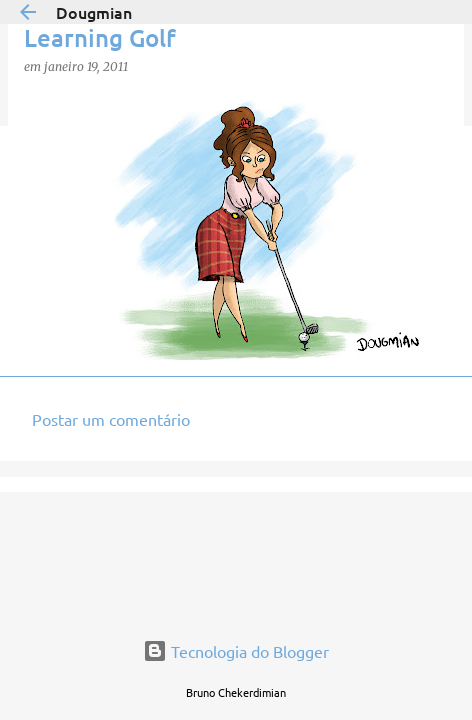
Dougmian (94, 12)
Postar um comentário (111, 419)
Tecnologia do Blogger (236, 651)
